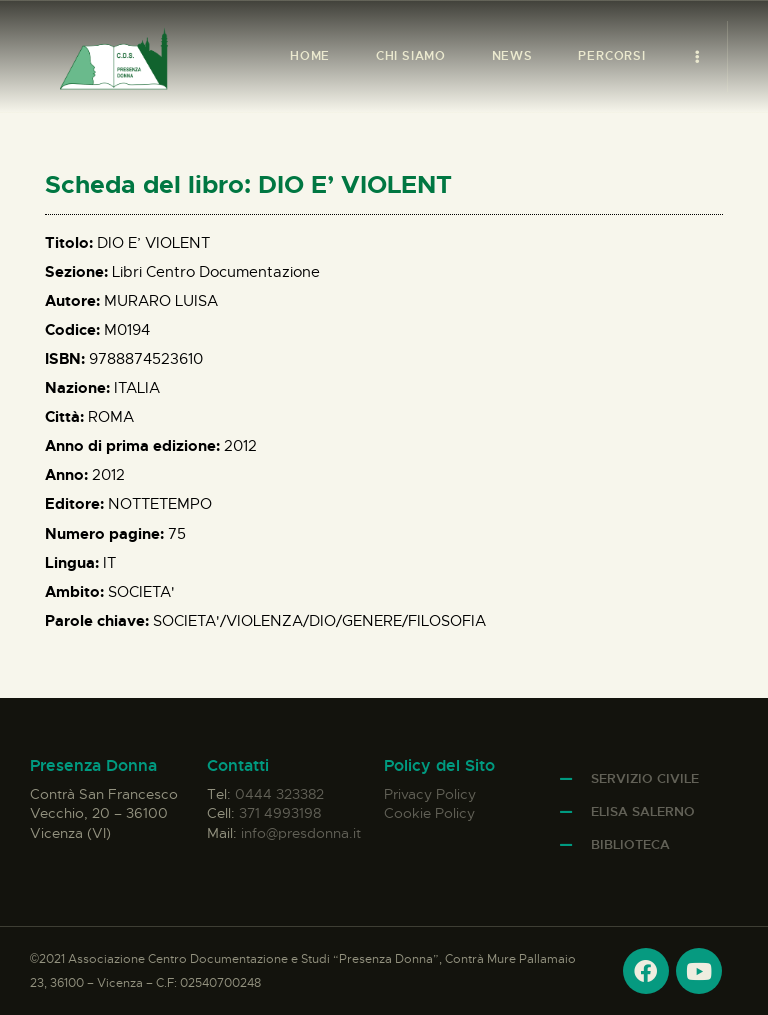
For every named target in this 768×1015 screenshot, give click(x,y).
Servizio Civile (645, 778)
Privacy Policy (430, 794)
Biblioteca (630, 844)
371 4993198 (280, 813)
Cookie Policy (429, 813)
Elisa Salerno (643, 811)
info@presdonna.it (301, 833)
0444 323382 (279, 794)
